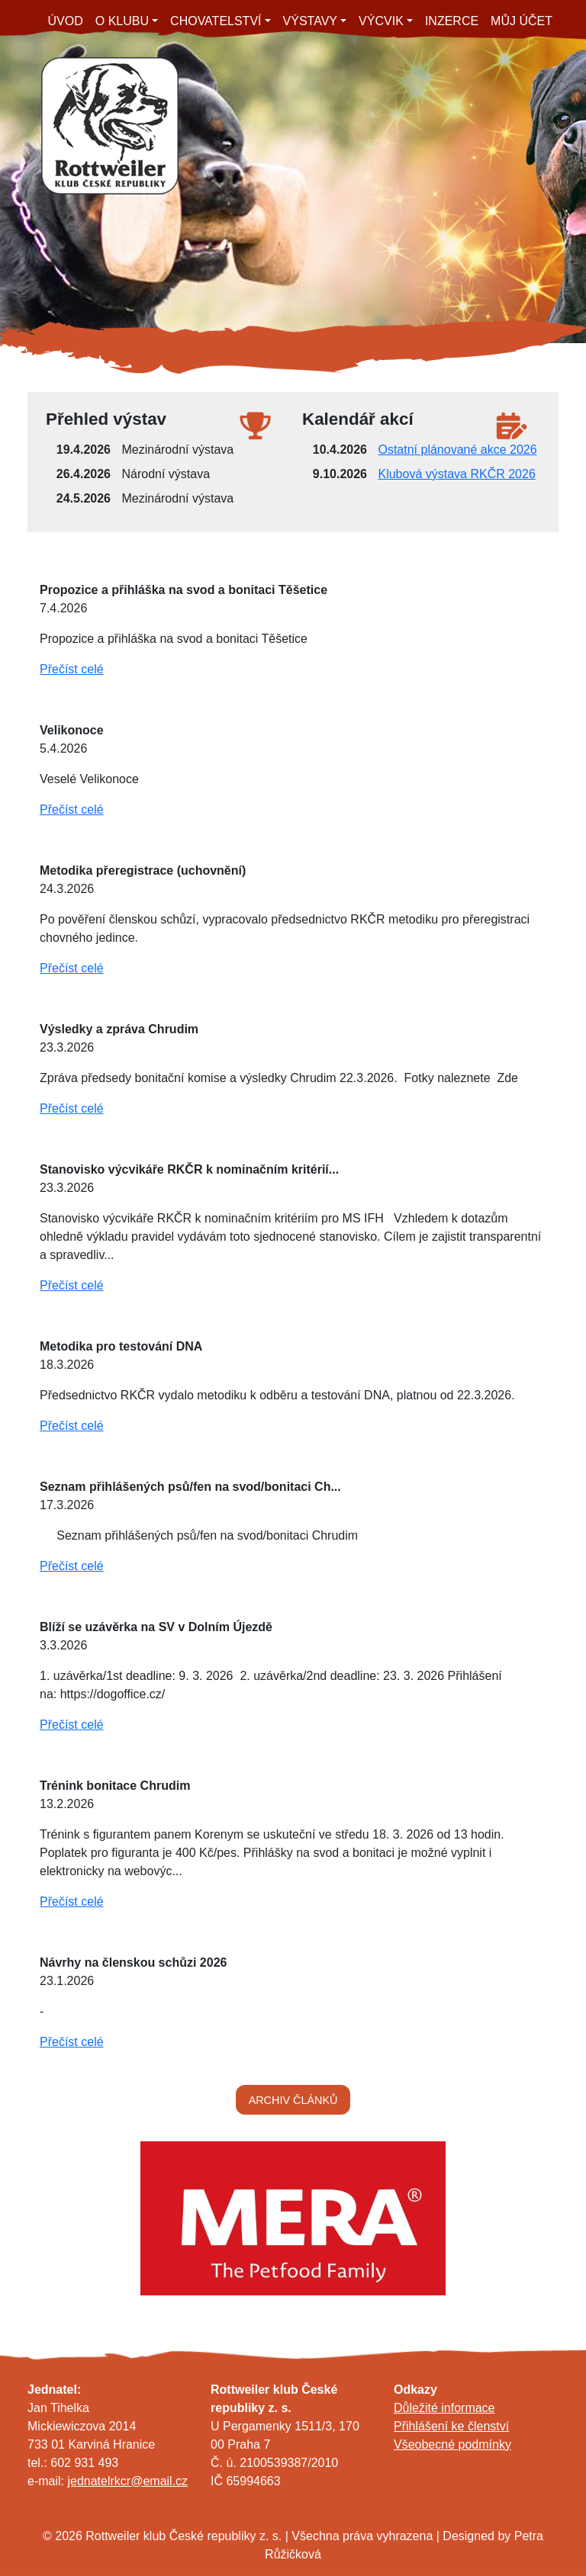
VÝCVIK (381, 20)
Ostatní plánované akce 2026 (457, 449)
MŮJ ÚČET (521, 20)
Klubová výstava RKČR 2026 (456, 473)
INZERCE (451, 20)
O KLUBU (122, 20)
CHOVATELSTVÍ (215, 20)
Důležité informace (444, 2407)
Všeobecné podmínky (452, 2444)
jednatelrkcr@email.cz (127, 2481)
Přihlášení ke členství (451, 2426)
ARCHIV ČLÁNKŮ (293, 2100)
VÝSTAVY (310, 20)
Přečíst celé (72, 669)
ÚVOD (65, 20)
